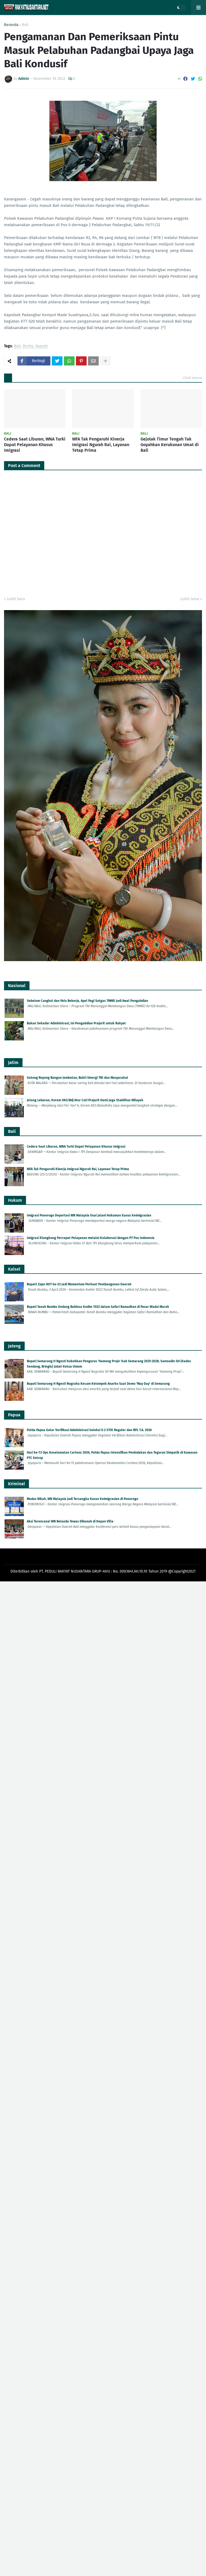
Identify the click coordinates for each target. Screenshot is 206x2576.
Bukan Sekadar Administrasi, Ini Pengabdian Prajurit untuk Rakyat (76, 1023)
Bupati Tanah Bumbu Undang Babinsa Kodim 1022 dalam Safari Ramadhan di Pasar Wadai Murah (98, 1307)
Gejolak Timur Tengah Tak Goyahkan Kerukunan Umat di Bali (170, 444)
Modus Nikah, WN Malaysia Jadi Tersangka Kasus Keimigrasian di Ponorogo (82, 1499)
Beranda (11, 25)
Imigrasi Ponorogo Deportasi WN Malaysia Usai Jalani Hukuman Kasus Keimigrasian (89, 1215)
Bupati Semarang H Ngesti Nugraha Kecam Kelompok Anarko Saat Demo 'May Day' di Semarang (98, 1384)
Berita (28, 346)
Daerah (41, 346)
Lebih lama (189, 599)
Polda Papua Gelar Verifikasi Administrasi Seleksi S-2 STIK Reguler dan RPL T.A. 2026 (89, 1430)
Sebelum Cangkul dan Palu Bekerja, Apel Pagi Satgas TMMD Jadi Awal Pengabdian (87, 1001)
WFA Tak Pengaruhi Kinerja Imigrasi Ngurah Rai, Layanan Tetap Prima (100, 444)
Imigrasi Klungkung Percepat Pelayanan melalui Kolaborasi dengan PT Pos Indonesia (90, 1238)
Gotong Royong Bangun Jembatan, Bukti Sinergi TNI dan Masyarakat (77, 1078)
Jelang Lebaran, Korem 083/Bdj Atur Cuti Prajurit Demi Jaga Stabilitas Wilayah (85, 1100)
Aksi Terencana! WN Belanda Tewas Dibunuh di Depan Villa (70, 1521)
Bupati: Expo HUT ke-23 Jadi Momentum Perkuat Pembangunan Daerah (79, 1284)
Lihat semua (192, 378)
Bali (25, 25)
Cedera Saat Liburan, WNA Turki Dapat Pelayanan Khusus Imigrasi (34, 444)
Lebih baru (16, 599)
